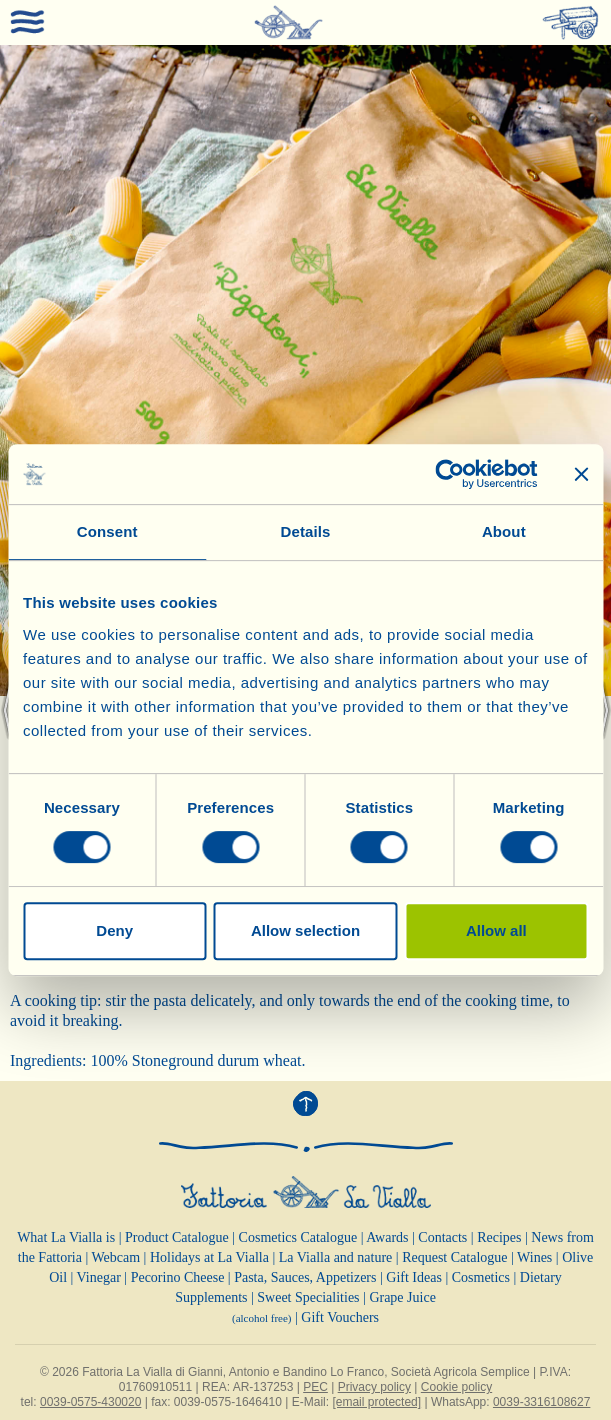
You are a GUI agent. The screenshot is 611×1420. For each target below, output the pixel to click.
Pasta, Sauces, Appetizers (305, 1277)
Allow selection (305, 930)
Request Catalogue (454, 1257)
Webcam (115, 1257)
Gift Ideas (414, 1277)
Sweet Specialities (308, 1297)
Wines (534, 1257)
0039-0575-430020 (90, 1402)
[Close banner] (581, 474)
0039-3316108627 (541, 1402)
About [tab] (504, 531)
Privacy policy (374, 1387)
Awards (387, 1237)
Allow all (496, 930)
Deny (114, 930)
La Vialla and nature (336, 1257)
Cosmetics (481, 1277)
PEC (315, 1387)
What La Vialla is (66, 1237)
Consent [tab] (107, 531)
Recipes (499, 1237)
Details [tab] (306, 531)
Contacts (442, 1237)
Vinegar (99, 1277)
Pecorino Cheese (178, 1277)
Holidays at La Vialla (209, 1257)
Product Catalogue (177, 1237)
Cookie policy (456, 1387)
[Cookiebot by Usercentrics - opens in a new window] (449, 474)
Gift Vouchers (340, 1317)
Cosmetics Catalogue (298, 1237)
